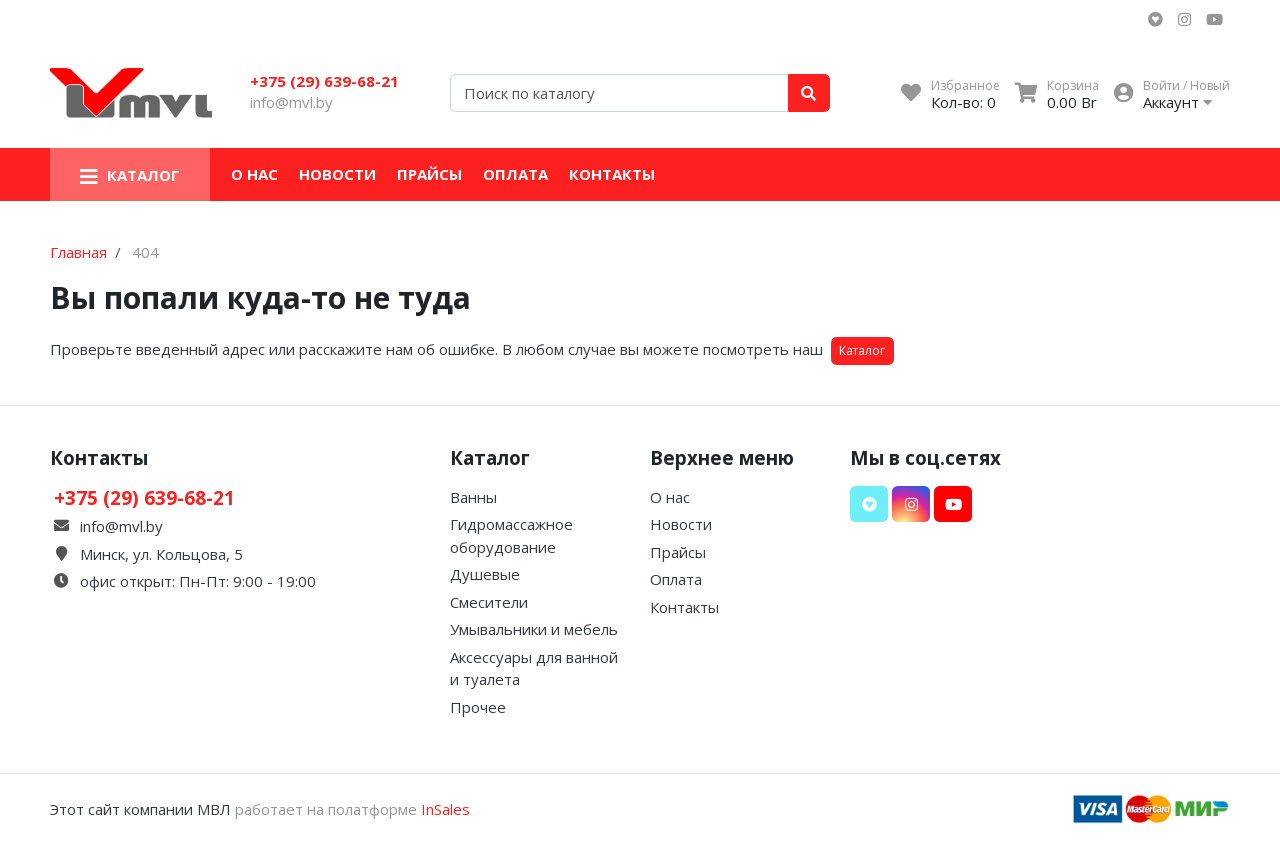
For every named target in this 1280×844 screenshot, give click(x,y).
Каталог (862, 350)
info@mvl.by (291, 102)
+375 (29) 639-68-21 (324, 81)
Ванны (473, 497)
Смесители (489, 602)
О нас (254, 174)
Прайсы (429, 174)
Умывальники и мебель (534, 629)
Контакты (612, 174)
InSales (445, 809)
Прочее (478, 707)
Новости (337, 174)
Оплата (515, 174)
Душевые (485, 574)
